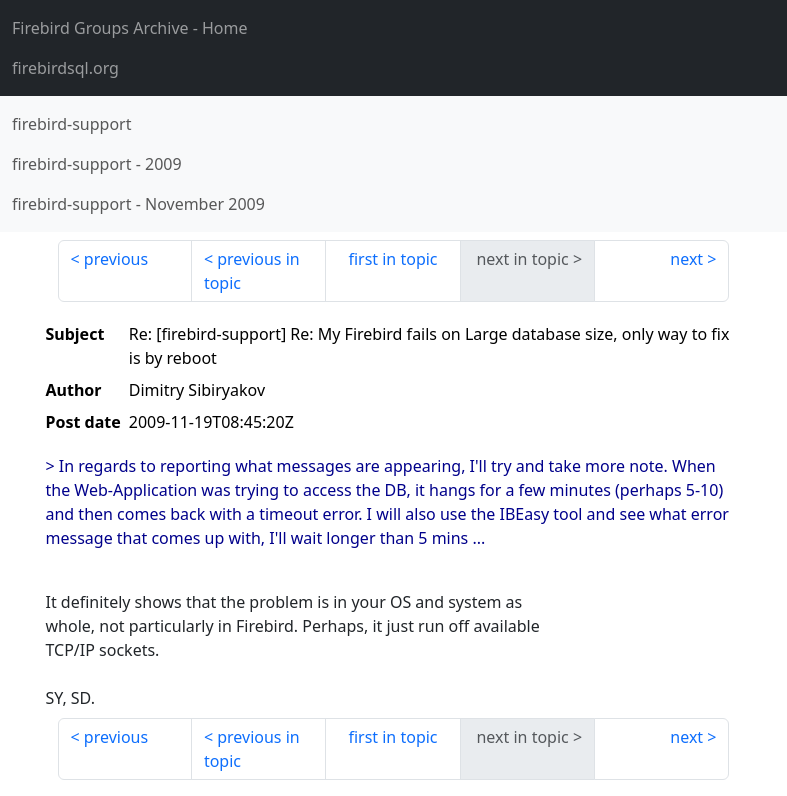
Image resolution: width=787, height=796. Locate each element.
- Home (130, 28)
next (686, 259)
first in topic (392, 259)
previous (116, 259)
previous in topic (252, 271)
